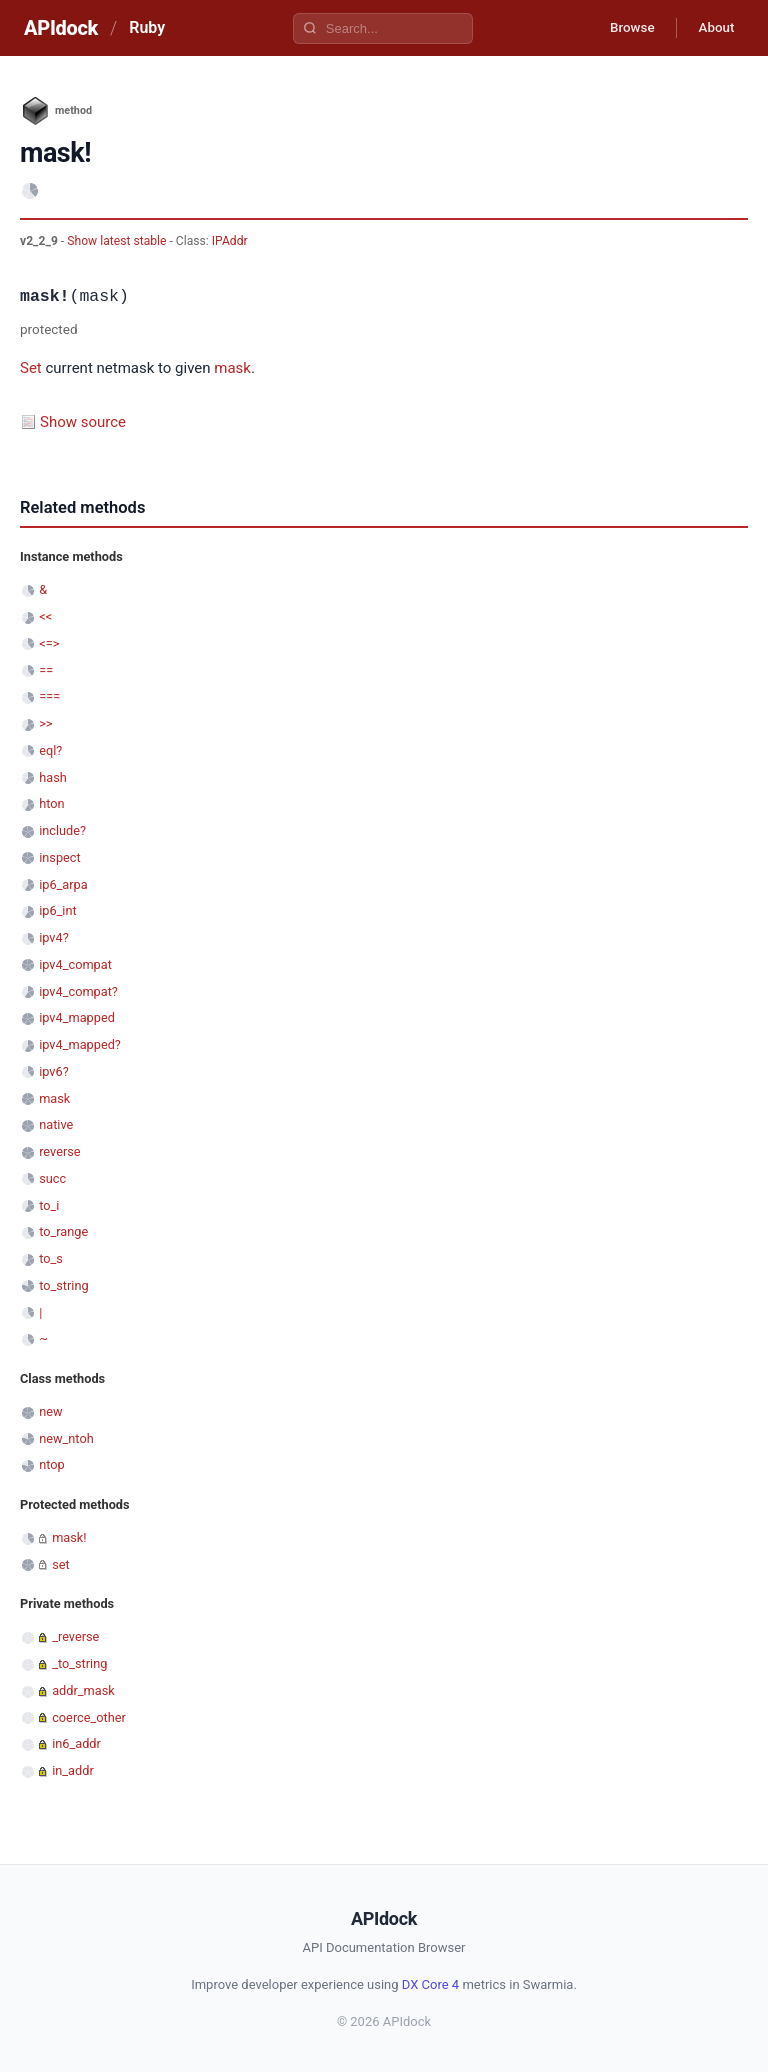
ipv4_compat (75, 964)
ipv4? (54, 937)
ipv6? (54, 1071)
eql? (50, 750)
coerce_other (89, 1717)
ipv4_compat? (78, 991)
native (56, 1124)
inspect (60, 857)
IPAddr (230, 241)
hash (53, 777)
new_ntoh (66, 1438)
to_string (63, 1285)
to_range (63, 1231)
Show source (83, 422)
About (713, 28)
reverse (59, 1151)
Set (31, 368)
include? (62, 830)
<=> (49, 643)
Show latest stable (118, 241)
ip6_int (58, 910)
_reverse (75, 1636)
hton (51, 803)
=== (49, 696)
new (50, 1411)
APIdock (61, 28)
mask (232, 368)
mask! (69, 1537)
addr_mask (83, 1690)
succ (52, 1178)
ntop (52, 1464)
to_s (51, 1258)
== (46, 670)
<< (45, 616)
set (61, 1564)
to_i (49, 1205)
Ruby (147, 27)
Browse (622, 28)
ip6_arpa (63, 884)
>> (45, 723)
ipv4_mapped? (80, 1044)
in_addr (73, 1770)
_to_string (79, 1663)
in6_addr (76, 1743)
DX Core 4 (430, 1984)
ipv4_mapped (77, 1017)
